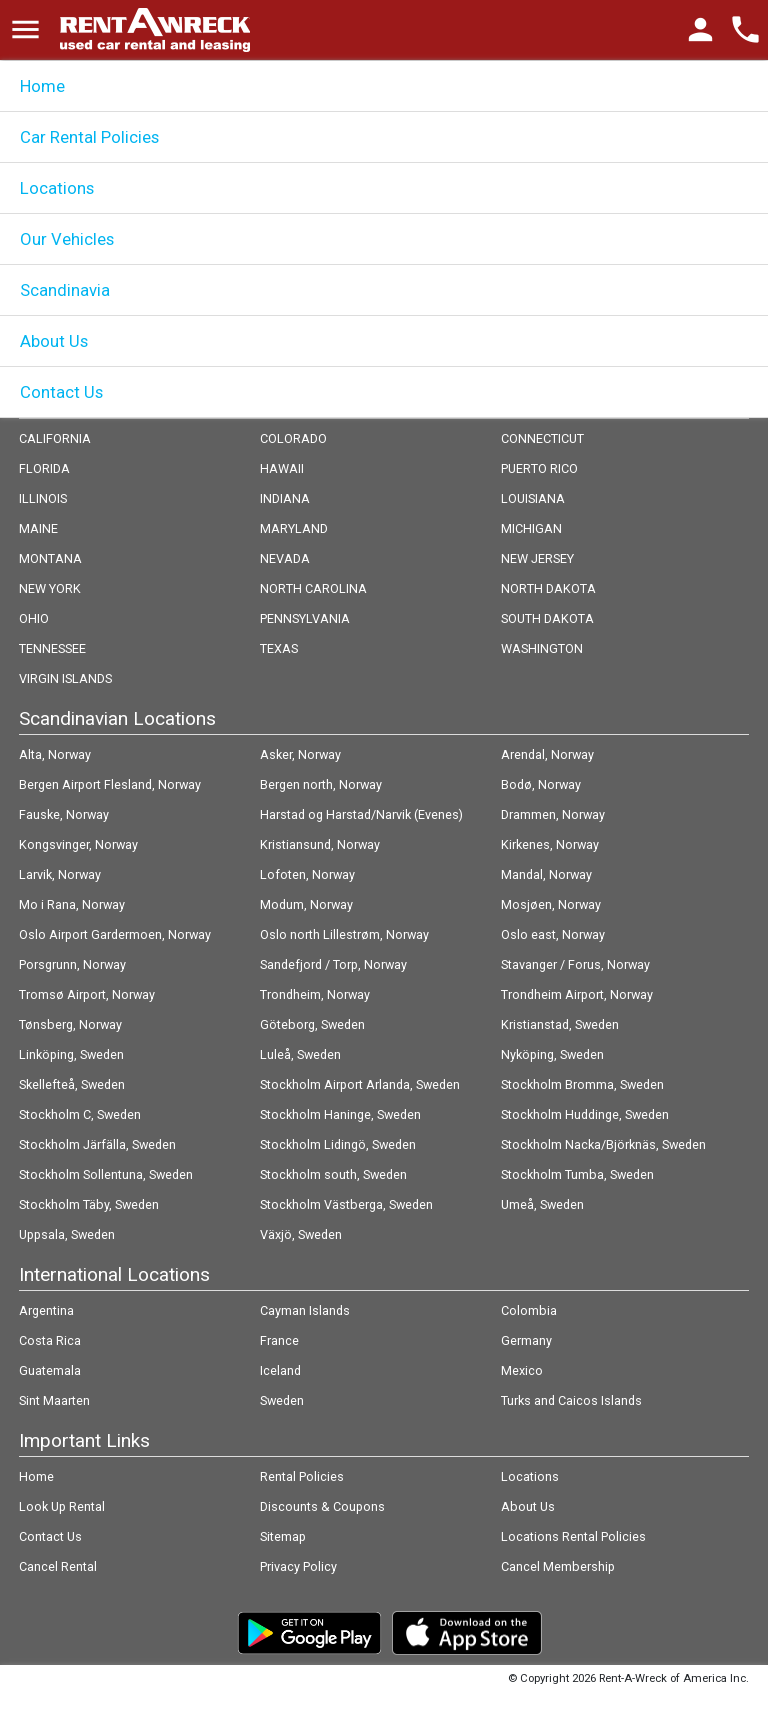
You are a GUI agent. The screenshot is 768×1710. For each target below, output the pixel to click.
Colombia (529, 1310)
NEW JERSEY (537, 558)
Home (42, 86)
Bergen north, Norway (321, 784)
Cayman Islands (305, 1310)
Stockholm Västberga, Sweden (346, 1204)
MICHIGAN (531, 528)
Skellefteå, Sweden (72, 1084)
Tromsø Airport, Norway (87, 994)
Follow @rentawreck (80, 1685)
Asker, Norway (300, 754)
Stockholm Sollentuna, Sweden (106, 1174)
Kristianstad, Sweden (560, 1024)
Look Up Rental (62, 1506)
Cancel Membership (558, 1566)
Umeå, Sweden (542, 1204)
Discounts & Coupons (322, 1506)
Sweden (282, 1400)
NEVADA (285, 558)
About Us (54, 341)
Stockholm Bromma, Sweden (582, 1084)
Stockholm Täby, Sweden (89, 1204)
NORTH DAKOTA (548, 588)
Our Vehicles (67, 239)
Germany (526, 1340)
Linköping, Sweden (71, 1054)
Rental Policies (302, 1476)
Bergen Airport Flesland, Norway (110, 784)
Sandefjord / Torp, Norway (333, 964)
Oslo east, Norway (553, 934)
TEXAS (279, 648)
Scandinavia (65, 290)
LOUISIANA (533, 498)
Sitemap (283, 1536)
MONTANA (50, 558)
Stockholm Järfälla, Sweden (97, 1144)
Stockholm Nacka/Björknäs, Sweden (603, 1144)
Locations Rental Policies (573, 1536)
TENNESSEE (52, 648)
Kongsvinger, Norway (78, 844)
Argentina (46, 1310)
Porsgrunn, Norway (72, 964)
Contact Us (61, 392)
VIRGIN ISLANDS (65, 678)
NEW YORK (50, 588)
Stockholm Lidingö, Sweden (338, 1144)
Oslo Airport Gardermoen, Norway (115, 934)
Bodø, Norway (541, 784)
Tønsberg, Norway (70, 1024)
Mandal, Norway (546, 874)
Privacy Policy (298, 1566)
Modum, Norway (306, 904)
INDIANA (285, 498)
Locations (57, 188)
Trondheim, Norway (315, 994)
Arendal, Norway (547, 754)
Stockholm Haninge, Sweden (340, 1114)
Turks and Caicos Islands (571, 1400)
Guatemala (50, 1370)
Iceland (280, 1370)
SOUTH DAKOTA (547, 618)
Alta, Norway (55, 754)
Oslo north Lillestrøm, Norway (344, 934)
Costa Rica (50, 1340)
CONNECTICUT (542, 438)
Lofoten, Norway (307, 874)
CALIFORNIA (55, 438)
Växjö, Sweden (301, 1234)
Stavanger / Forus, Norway (575, 964)
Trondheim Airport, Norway (577, 994)
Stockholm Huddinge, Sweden (585, 1114)
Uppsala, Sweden (67, 1234)
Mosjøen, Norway (551, 904)
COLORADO (293, 438)
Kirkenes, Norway (550, 844)
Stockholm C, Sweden (80, 1114)
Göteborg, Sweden (312, 1024)
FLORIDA (44, 468)
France (279, 1340)
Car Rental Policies (89, 137)
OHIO (34, 618)
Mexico (522, 1370)
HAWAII (282, 468)
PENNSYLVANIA (305, 618)
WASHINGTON (542, 648)
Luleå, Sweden (300, 1054)
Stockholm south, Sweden (333, 1174)
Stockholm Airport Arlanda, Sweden (360, 1084)
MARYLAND (294, 528)
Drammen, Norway (553, 814)
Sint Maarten (54, 1400)
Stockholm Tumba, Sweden (577, 1174)
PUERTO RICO (539, 468)
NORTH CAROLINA (313, 588)
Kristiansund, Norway (320, 844)
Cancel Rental (58, 1566)
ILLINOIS (43, 498)
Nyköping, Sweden (552, 1054)
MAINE (38, 528)
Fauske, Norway (64, 814)
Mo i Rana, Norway (72, 904)
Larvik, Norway (60, 874)
